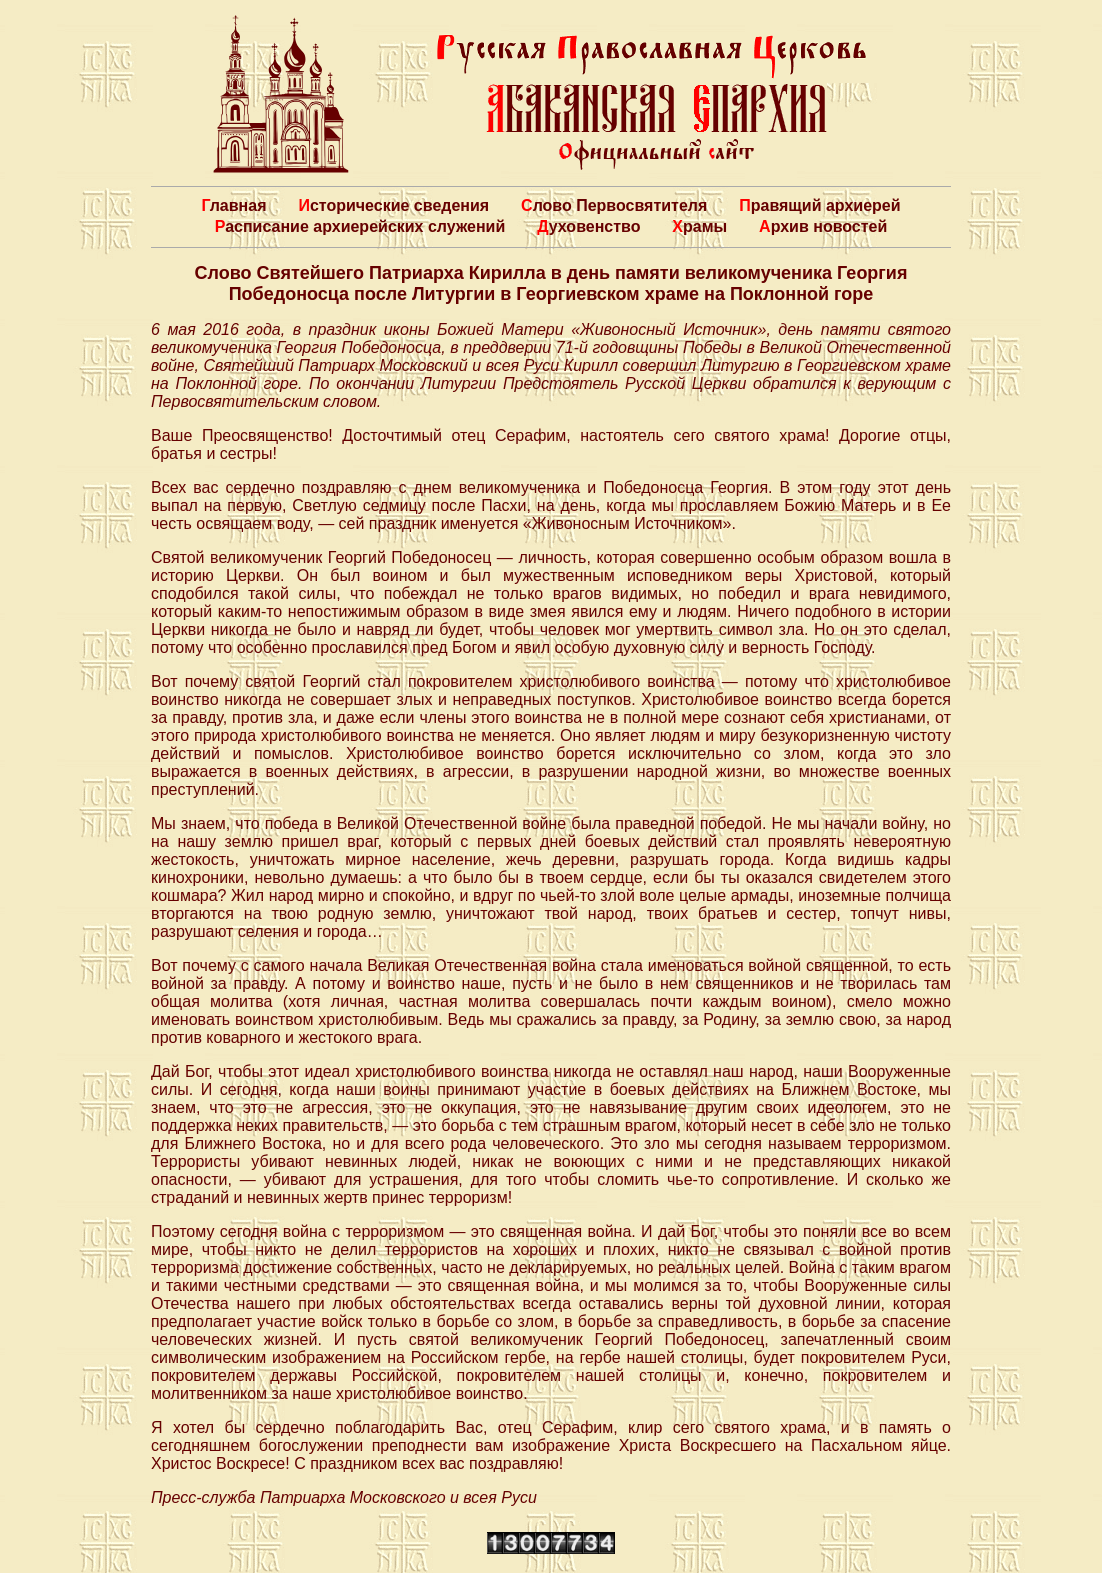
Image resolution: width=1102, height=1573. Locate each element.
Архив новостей (823, 226)
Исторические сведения (393, 205)
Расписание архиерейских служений (360, 226)
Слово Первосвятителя (614, 205)
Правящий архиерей (819, 205)
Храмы (699, 226)
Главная (233, 205)
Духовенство (588, 226)
